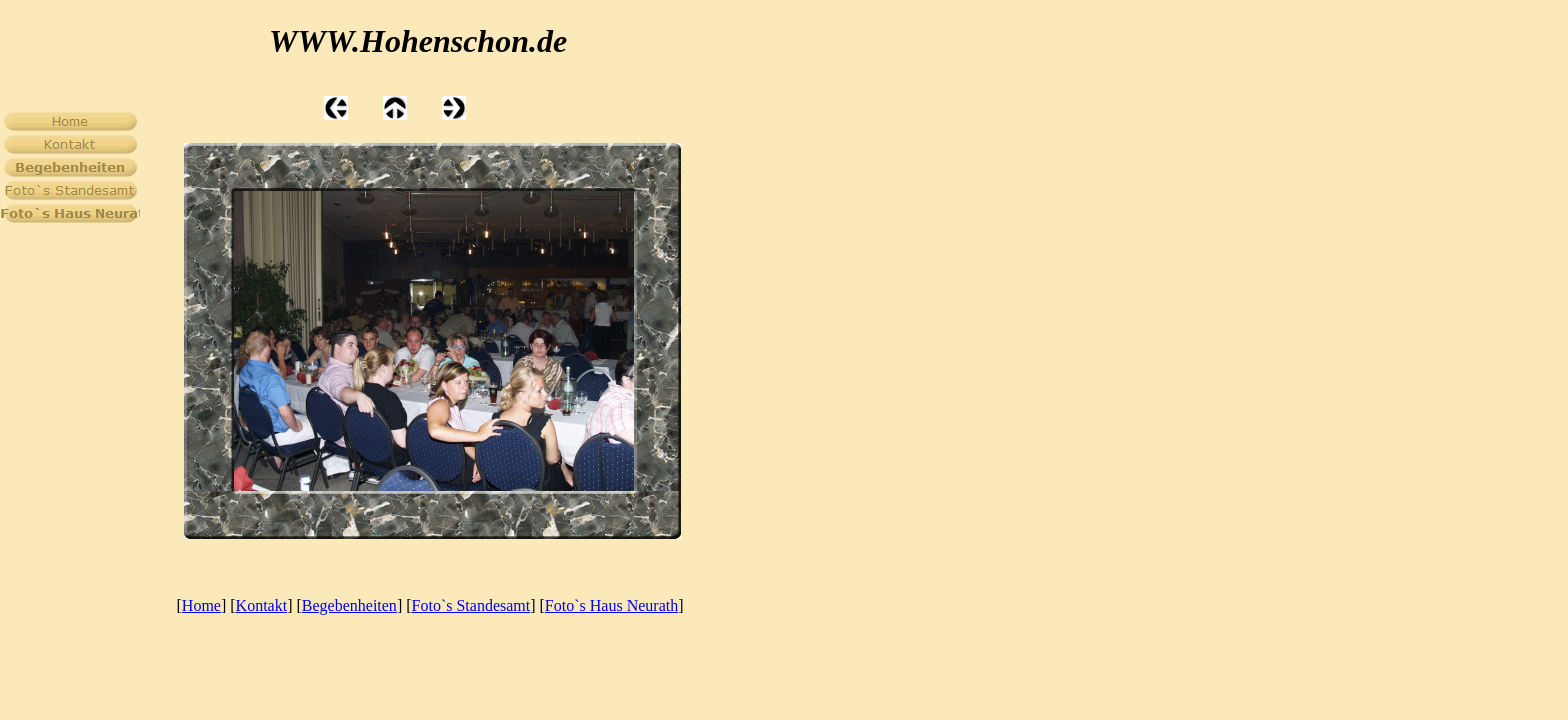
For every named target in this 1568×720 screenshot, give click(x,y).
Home (201, 605)
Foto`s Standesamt (471, 605)
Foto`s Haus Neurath (611, 605)
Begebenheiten (349, 605)
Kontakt (262, 605)
